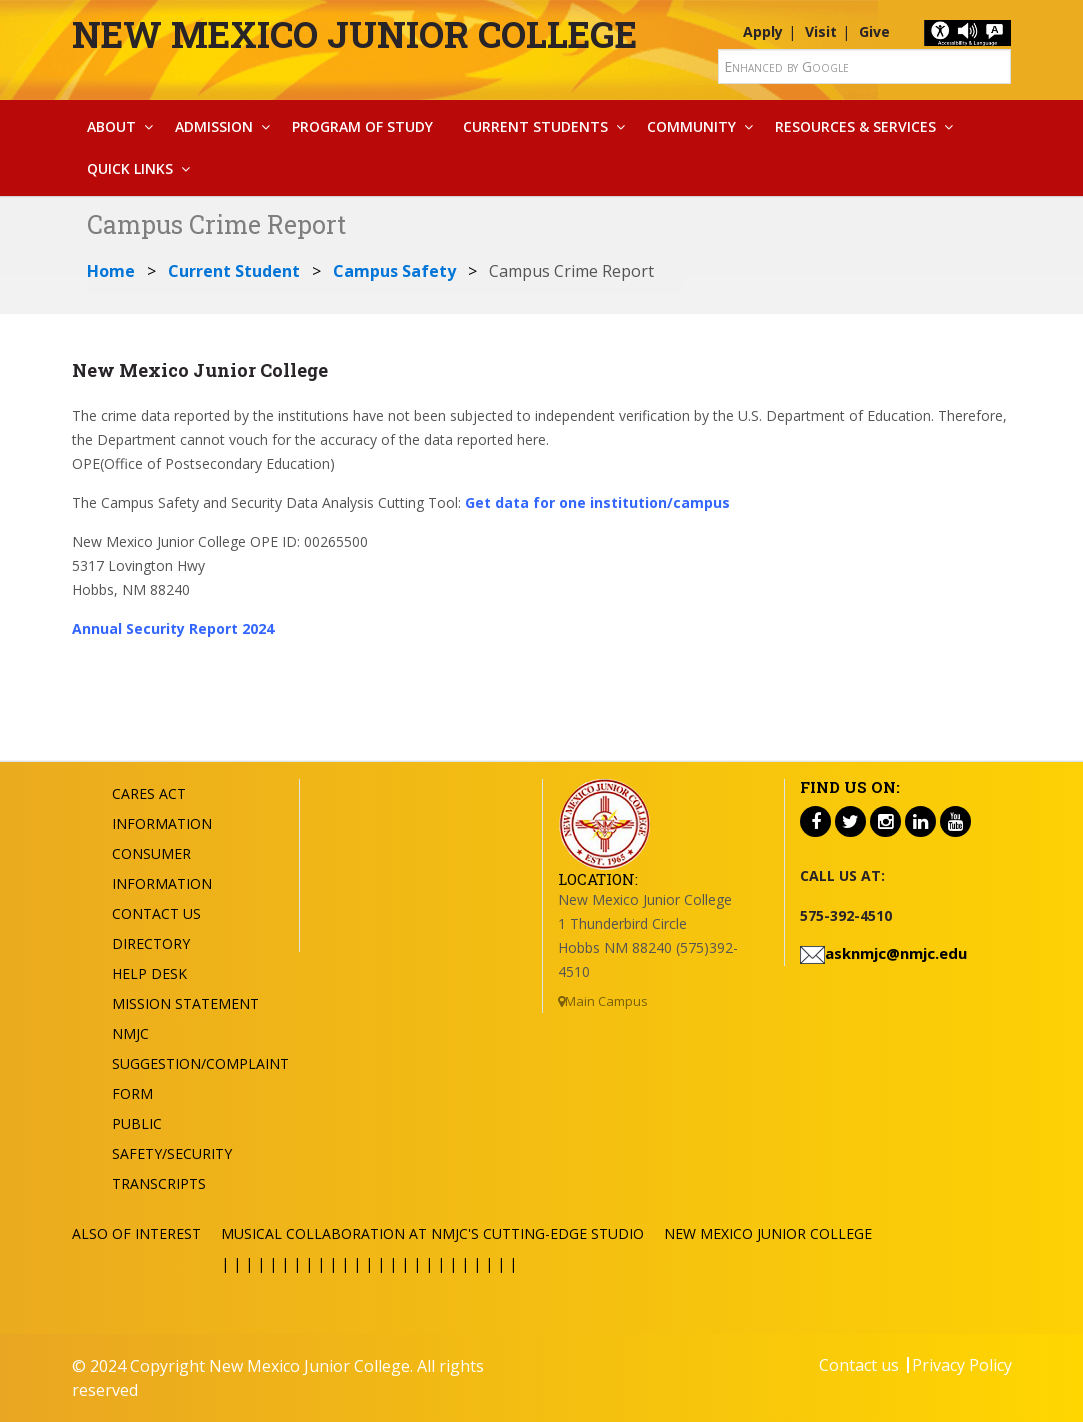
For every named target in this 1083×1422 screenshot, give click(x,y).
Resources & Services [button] (855, 126)
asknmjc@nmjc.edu (896, 953)
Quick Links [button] (130, 168)
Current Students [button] (535, 126)
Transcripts (159, 1183)
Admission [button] (214, 126)
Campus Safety (394, 271)
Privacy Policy (962, 1365)
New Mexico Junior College (354, 34)
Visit (821, 31)
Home (111, 271)
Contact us (859, 1365)
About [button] (111, 126)
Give (874, 31)
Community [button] (691, 126)
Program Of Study (362, 126)
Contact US (156, 913)
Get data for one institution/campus (597, 502)
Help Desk (149, 973)
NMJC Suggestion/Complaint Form (200, 1063)
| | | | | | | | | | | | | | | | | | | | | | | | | (369, 1263)
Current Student (234, 271)
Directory (151, 943)
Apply (763, 31)
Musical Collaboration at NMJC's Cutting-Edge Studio (432, 1233)
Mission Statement (185, 1003)
